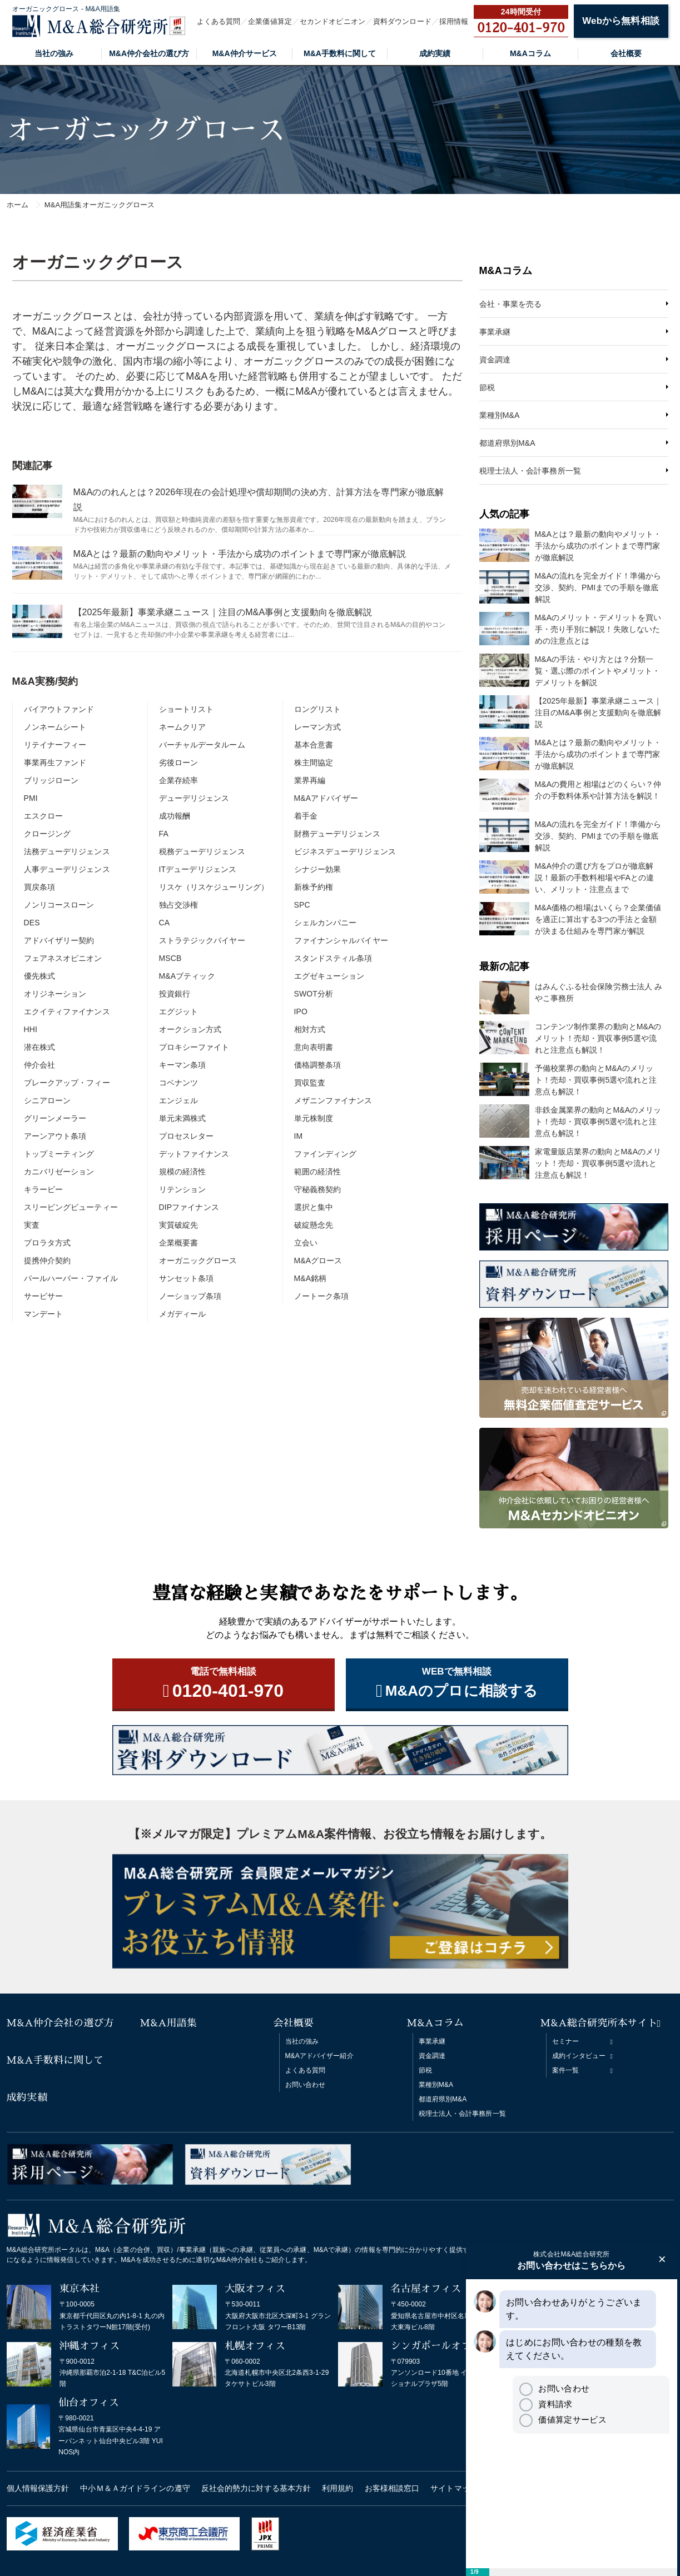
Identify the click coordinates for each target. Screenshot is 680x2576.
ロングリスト (317, 709)
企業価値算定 (270, 21)
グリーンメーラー (55, 1118)
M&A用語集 (168, 2023)
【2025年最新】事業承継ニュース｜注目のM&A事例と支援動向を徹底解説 (223, 612)
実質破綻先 (178, 1224)
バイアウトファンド (59, 709)
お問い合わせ (305, 2085)
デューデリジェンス (194, 798)
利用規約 (337, 2488)
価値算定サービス (562, 2419)
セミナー (565, 2041)
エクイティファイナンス (67, 1011)
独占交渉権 (178, 904)
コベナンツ (178, 1082)
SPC (302, 904)
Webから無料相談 (620, 21)
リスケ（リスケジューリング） (214, 887)
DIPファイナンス (189, 1207)
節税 (487, 387)
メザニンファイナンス (333, 1100)
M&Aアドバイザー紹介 (319, 2056)
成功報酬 (174, 815)
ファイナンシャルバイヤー (341, 940)
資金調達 (494, 359)
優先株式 (39, 975)
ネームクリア (182, 727)
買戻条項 (39, 887)
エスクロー (43, 815)
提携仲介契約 (47, 1260)
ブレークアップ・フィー (67, 1082)
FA (163, 833)
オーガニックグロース (198, 1260)
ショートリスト (186, 709)
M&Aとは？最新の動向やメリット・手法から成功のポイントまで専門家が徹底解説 (239, 554)
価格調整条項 (317, 1064)
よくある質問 (219, 21)
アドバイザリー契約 (59, 940)
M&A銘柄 (310, 1278)
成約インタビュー (579, 2056)
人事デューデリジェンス (67, 869)
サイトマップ (454, 2488)
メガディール (182, 1313)
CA (164, 922)
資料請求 (545, 2404)
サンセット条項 (186, 1278)
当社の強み (53, 53)
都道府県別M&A (507, 443)
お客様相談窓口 (392, 2488)
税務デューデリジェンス (202, 851)
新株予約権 (314, 887)
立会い (305, 1242)
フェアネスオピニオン (63, 958)
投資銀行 (174, 993)
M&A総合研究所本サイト (599, 2023)
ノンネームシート (55, 727)
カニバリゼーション (59, 1171)
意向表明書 (314, 1047)
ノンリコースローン (59, 904)
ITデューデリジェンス (198, 869)
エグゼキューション (329, 975)
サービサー (43, 1296)
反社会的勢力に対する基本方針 (256, 2488)
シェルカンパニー (325, 922)
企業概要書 (178, 1242)
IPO (300, 1011)
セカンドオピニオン (332, 21)
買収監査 (309, 1082)
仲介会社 (39, 1064)
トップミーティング (59, 1153)
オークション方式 (190, 1029)
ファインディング (325, 1153)
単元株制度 (314, 1118)
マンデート (43, 1313)
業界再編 (309, 780)
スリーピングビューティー (71, 1207)
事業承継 (494, 331)
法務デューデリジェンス (67, 851)
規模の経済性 (182, 1171)
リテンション (182, 1189)
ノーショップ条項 (190, 1296)
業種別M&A (499, 415)
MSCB (170, 958)
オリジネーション (55, 993)
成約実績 (434, 53)
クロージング (47, 833)
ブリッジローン (51, 780)
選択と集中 (314, 1207)
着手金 (305, 815)
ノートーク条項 (321, 1296)
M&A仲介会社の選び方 (149, 53)
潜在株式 (39, 1047)
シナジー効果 (317, 869)
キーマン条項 (182, 1064)
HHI (30, 1029)
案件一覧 (565, 2070)
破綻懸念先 (314, 1224)
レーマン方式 (317, 727)
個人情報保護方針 (38, 2488)
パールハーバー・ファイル (71, 1278)
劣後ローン (178, 762)
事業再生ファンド (55, 762)
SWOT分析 (314, 993)
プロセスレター (186, 1136)
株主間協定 (314, 762)
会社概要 (626, 53)
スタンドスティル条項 (333, 958)
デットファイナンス (194, 1153)
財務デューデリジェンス (337, 833)
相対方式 (309, 1029)
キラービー (43, 1189)
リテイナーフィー (55, 744)
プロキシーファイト (194, 1047)
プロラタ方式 (47, 1242)
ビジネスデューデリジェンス (345, 851)
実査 (31, 1224)
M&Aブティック (187, 975)
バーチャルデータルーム (202, 744)
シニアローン (47, 1100)
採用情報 (453, 21)
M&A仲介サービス (244, 53)
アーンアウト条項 (55, 1136)
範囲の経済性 (317, 1171)
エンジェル (178, 1100)
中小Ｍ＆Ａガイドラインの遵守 (135, 2488)
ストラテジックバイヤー (202, 940)
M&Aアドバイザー (326, 798)
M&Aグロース (318, 1260)
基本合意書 (314, 744)
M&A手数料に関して (340, 53)
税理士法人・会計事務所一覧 (530, 470)
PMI (31, 798)
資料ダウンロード (402, 21)
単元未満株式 (182, 1118)
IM (298, 1136)
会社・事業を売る (510, 304)
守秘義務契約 (317, 1189)
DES (32, 922)
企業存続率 (178, 780)
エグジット (178, 1011)
